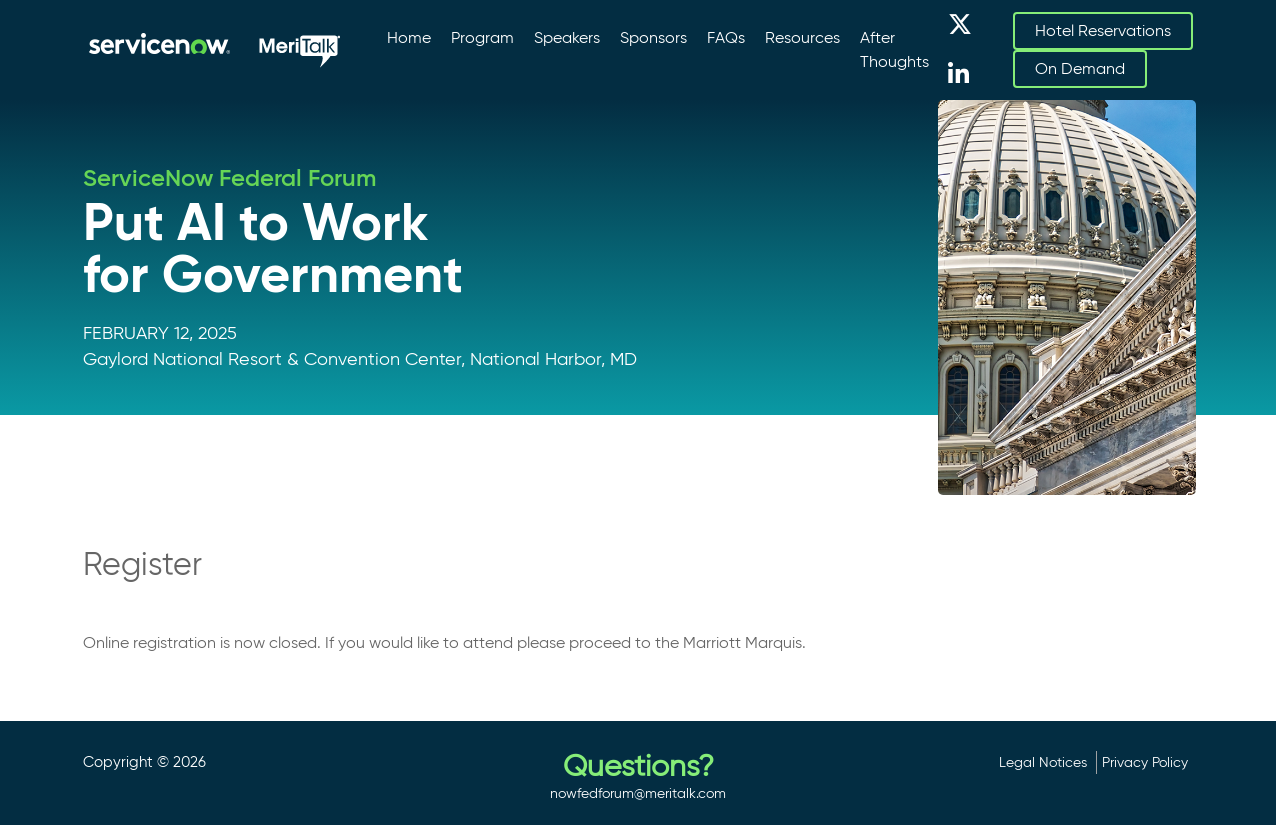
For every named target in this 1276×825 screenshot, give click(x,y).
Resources (802, 37)
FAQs (726, 37)
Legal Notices (1043, 762)
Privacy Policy (1145, 762)
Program (482, 37)
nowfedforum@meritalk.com (638, 793)
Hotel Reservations (1103, 30)
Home (409, 37)
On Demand (1080, 68)
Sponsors (653, 37)
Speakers (567, 37)
